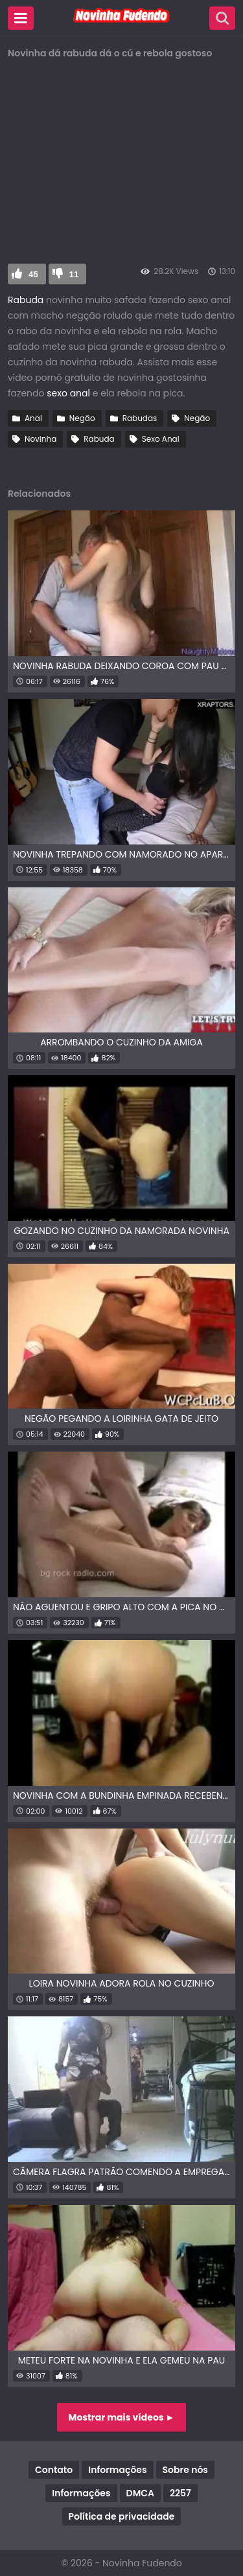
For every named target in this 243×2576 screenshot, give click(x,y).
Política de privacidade (122, 2516)
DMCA (140, 2493)
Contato (54, 2469)
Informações (117, 2469)
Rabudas (139, 418)
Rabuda (25, 299)
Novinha (40, 438)
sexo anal (68, 393)
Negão (82, 418)
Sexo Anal (160, 438)
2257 (180, 2493)
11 (74, 274)
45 (33, 274)
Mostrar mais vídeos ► (122, 2417)
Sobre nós (185, 2469)
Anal (33, 418)
